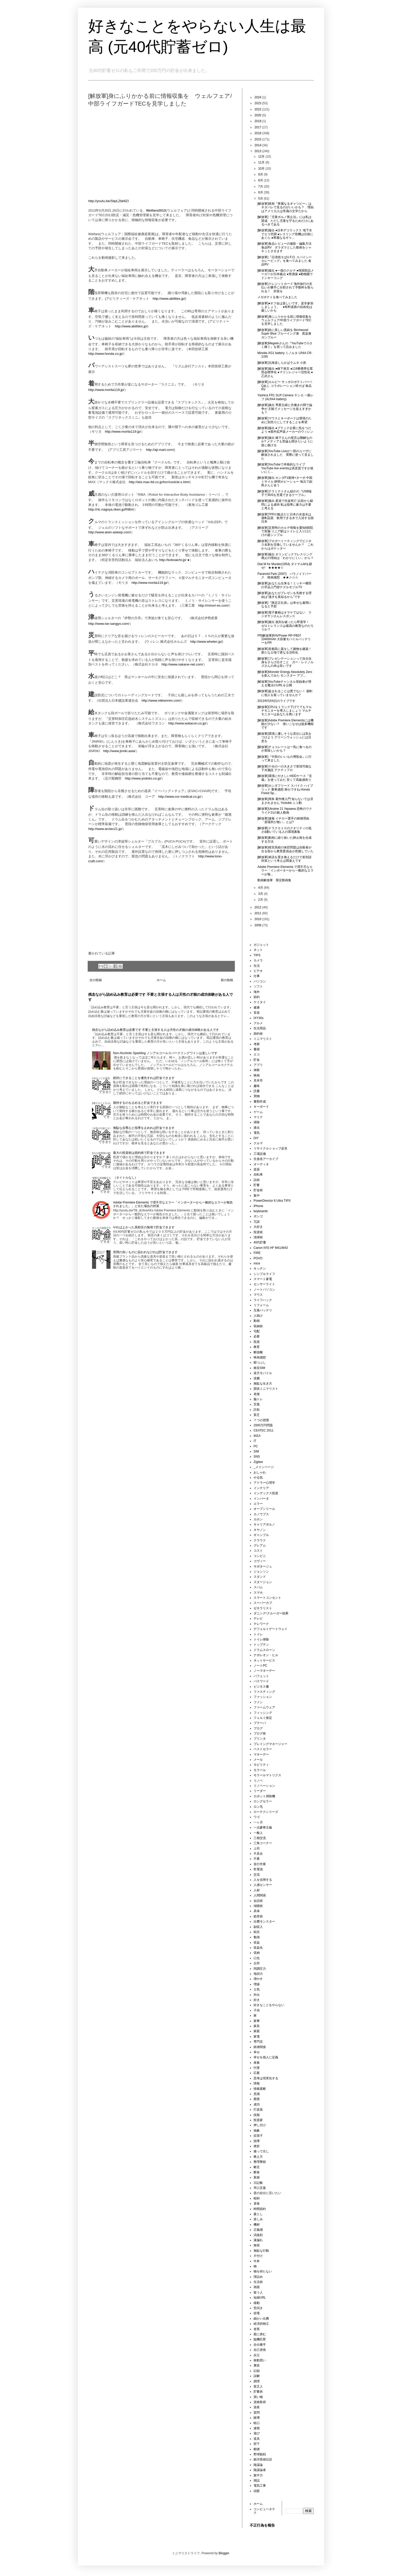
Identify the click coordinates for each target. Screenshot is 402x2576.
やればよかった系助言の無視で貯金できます (144, 1227)
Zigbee (258, 1462)
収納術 (258, 1326)
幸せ (257, 2052)
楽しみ (258, 2219)
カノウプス (261, 1514)
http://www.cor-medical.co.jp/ (179, 796)
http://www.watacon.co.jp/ (187, 723)
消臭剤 (258, 2235)
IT (255, 1441)
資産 (257, 2407)
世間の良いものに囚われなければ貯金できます (145, 1252)
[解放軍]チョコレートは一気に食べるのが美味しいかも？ (284, 748)
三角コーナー (263, 1843)
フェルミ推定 (263, 1718)
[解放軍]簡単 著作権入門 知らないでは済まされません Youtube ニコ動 (285, 800)
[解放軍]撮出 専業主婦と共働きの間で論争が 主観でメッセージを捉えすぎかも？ (284, 408)
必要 (257, 1336)
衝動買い (260, 2360)
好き (257, 2000)
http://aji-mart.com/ (160, 450)
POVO (258, 1258)
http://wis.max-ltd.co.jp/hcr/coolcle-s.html (159, 482)
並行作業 (260, 1864)
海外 (257, 992)
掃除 (257, 1122)
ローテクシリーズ (266, 1812)
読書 (257, 1091)
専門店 (258, 2041)
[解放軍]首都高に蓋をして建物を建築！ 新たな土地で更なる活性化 (286, 650)
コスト (258, 1550)
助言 (257, 1932)
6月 (261, 192)
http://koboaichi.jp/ (172, 560)
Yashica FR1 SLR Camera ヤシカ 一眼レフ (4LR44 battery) (285, 397)
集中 (257, 1195)
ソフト (258, 986)
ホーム (161, 980)
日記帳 (258, 2183)
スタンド (260, 1576)
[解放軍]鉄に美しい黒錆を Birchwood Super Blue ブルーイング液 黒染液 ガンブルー (284, 333)
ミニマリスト (263, 1039)
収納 (257, 1953)
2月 (261, 899)
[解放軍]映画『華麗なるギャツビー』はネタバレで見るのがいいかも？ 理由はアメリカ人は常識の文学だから (285, 207)
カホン (258, 1519)
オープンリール (264, 1509)
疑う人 (258, 2292)
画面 (257, 2287)
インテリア (261, 1488)
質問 (257, 2412)
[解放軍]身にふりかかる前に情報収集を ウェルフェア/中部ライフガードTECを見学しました (286, 320)
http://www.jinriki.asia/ (119, 751)
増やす (258, 1979)
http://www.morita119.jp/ (106, 390)
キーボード (261, 1106)
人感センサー (263, 1885)
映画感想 (260, 1357)
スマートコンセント (267, 1597)
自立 (257, 2355)
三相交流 (260, 1838)
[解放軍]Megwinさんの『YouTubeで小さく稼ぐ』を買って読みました (285, 345)
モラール (260, 1770)
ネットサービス (264, 1660)
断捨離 (258, 1352)
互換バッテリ (263, 1310)
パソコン (260, 981)
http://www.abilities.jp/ (169, 298)
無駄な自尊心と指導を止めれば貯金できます (144, 1128)
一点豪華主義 (263, 1827)
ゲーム (258, 1112)
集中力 (258, 2475)
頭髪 (257, 2491)
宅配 (257, 1331)
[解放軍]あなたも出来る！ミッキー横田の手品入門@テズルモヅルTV (284, 585)
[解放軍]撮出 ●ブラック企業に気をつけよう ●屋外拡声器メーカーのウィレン (285, 429)
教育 (257, 1347)
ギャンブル (261, 1535)
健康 (257, 1007)
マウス (258, 1294)
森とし (258, 2214)
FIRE (257, 1253)
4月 (261, 887)
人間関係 (260, 1895)
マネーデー (261, 1754)
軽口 (257, 2423)
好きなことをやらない (269, 2005)
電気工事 (260, 2485)
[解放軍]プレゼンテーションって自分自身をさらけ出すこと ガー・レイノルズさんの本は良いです (285, 662)
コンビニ (260, 1556)
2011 (258, 913)
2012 (258, 907)
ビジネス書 (261, 1686)
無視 (257, 2245)
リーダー (260, 1791)
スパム (258, 1587)
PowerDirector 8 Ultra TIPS (272, 1200)
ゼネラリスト (263, 1608)
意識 (257, 2094)
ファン (258, 1702)
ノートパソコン (264, 1289)
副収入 (258, 1927)
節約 (257, 997)
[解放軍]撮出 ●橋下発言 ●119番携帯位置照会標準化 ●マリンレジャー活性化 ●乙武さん (285, 372)
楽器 (257, 1169)
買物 (257, 1096)
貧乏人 (258, 2386)
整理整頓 (260, 2162)
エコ (257, 1054)
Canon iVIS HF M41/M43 (271, 1248)
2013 (258, 151)
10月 (262, 168)
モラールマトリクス (267, 1775)
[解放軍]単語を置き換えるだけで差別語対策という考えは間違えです (284, 859)
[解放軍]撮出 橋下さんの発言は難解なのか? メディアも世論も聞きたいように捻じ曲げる (285, 441)
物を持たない (263, 2271)
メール (258, 1759)
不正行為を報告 (262, 2525)
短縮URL (260, 2297)
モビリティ (261, 1765)
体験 (257, 1070)
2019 (258, 121)
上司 (257, 1848)
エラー (258, 1503)
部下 (257, 2444)
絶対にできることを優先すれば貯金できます (144, 1078)
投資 (257, 1342)
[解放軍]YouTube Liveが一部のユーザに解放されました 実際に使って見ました (285, 454)
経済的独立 (261, 2323)
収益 (257, 1942)
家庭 (257, 2031)
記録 (257, 2371)
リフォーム (261, 1305)
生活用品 (260, 1028)
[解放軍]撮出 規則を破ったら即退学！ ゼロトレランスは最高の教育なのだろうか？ (285, 625)
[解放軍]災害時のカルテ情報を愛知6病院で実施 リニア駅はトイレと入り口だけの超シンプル (285, 531)
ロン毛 (258, 1807)
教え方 (258, 2156)
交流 (257, 1874)
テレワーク (261, 1624)
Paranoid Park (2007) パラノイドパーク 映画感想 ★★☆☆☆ (284, 575)
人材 (257, 1890)
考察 (257, 1044)
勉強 (257, 1937)
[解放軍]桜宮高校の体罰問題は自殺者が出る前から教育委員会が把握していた (285, 849)
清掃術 (258, 1237)
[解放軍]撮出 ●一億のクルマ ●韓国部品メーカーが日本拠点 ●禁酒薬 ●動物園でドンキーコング (285, 274)
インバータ (261, 1498)
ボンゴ (258, 1216)
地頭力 (258, 1974)
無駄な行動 (261, 2250)
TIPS (257, 955)
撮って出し (261, 2151)
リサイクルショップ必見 (270, 1148)
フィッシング (263, 1713)
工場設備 (260, 1154)
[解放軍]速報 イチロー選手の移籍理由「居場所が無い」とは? (283, 820)
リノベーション (264, 1786)
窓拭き (258, 2308)
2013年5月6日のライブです (276, 701)
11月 (262, 162)
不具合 (258, 1853)
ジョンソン (261, 1571)
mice (257, 1263)
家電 (257, 2036)
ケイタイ (260, 1002)
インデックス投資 (266, 1493)
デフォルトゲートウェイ (270, 1629)
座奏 (257, 2062)
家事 (257, 2021)
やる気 (258, 1477)
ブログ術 (260, 1733)
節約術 (258, 1033)
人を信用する (263, 1880)
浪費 (257, 1378)
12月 (262, 156)
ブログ (258, 1728)
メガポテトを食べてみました (277, 297)
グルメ (258, 1023)
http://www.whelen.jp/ (206, 641)
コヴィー (260, 1561)
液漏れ (258, 2240)
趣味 (257, 1086)
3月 (261, 894)
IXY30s (259, 1018)
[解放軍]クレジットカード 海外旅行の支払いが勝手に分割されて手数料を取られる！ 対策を (285, 287)
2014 (258, 145)
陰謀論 (258, 2465)
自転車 (258, 1174)
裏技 (257, 2365)
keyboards (261, 1211)
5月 (261, 198)
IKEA (257, 1436)
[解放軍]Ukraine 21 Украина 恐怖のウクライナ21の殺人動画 (284, 810)
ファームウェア (264, 1707)
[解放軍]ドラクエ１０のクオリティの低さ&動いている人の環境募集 (284, 830)
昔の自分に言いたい (267, 2193)
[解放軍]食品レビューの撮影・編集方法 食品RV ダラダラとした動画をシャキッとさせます (284, 247)
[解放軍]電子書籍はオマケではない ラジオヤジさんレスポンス (284, 614)
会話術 (258, 1901)
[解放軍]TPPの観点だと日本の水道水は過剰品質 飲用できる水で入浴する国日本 (285, 518)
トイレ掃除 (261, 1639)
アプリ (258, 1065)
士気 (257, 1989)
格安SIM (259, 1368)
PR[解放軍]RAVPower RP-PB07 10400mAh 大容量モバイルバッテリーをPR (284, 639)
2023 (258, 103)
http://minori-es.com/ (213, 605)
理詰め (258, 2277)
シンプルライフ (264, 1274)
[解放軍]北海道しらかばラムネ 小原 (281, 363)
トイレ (258, 1634)
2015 (258, 139)
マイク (258, 1117)
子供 (257, 2010)
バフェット (261, 1676)
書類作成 (260, 1101)
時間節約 (260, 2209)
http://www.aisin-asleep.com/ (109, 532)
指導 (257, 2141)
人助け (258, 1315)
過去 (257, 1127)
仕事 (257, 976)
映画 (257, 1075)
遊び (257, 2433)
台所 (257, 1963)
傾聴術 (258, 1906)
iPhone (258, 1206)
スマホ (258, 1592)
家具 (257, 2026)
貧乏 (257, 1415)
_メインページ (264, 1467)
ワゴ (257, 1817)
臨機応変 (260, 2339)
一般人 (258, 1833)
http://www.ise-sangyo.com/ (108, 624)
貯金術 (258, 1190)
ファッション (263, 1697)
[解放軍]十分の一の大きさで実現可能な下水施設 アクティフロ (284, 768)
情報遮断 (260, 2089)
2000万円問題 (263, 1425)
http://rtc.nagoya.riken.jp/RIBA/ (111, 509)
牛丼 (257, 2261)
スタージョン (263, 1582)
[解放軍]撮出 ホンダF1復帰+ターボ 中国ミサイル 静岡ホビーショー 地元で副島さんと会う (284, 481)
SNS (257, 1456)
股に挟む (260, 2334)
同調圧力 (260, 1968)
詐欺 (257, 1409)
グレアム (260, 1545)
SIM (256, 1451)
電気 (257, 1133)
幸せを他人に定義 (266, 2057)
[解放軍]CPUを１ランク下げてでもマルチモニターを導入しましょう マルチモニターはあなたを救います (284, 710)
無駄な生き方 (263, 1383)
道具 (257, 2438)
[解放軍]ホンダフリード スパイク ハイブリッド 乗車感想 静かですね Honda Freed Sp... (285, 789)
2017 (258, 127)
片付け (258, 2256)
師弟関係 (260, 2047)
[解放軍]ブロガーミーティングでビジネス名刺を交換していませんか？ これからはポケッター (285, 544)
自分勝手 (260, 2344)
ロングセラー (263, 1801)
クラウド (260, 1540)
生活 (257, 966)
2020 (258, 115)
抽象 (257, 2130)
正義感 (258, 2229)
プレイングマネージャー (270, 1744)
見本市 (258, 1080)
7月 (261, 186)
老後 (257, 1394)
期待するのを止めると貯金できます (137, 1103)
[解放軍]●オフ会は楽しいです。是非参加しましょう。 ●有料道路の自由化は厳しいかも (285, 307)
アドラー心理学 (264, 1482)
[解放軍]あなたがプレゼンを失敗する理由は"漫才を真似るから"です (284, 594)
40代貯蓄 (260, 1242)
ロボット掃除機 (264, 1796)
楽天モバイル (263, 1373)
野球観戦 (260, 2454)
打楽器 (258, 2109)
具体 (257, 1911)
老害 (257, 2329)
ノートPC (260, 1665)
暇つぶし (260, 1362)
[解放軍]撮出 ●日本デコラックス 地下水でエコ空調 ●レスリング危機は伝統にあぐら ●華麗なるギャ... (285, 234)
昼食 (257, 2203)
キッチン (260, 1268)
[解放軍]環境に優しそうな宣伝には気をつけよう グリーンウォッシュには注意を (284, 737)
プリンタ (260, 1738)
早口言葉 (260, 2188)
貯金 (257, 1060)
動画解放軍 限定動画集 (274, 880)
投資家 (258, 2120)
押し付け (260, 2125)
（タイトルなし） (125, 1177)
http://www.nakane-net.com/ (182, 664)
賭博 (257, 2417)
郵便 (257, 2449)
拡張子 (258, 2135)
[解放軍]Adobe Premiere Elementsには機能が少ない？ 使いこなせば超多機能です (285, 724)
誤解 (257, 2376)
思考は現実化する (266, 2078)
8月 (261, 180)
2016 (258, 133)
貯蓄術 (258, 2391)
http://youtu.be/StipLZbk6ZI (108, 201)
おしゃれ (260, 1472)
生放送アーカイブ (266, 1159)
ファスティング (264, 1692)
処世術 (258, 1916)
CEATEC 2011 (264, 1430)
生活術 (258, 2282)
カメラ (258, 960)
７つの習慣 (261, 1420)
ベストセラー (263, 1749)
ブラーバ (260, 1723)
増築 (257, 1984)
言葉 (257, 1404)
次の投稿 (95, 980)
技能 (257, 2115)
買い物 (258, 2397)
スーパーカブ (263, 1603)
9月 (261, 174)
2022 (258, 109)
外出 (257, 1995)
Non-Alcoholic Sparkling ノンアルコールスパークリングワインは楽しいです (165, 1053)
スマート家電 (263, 1279)
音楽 (257, 1012)
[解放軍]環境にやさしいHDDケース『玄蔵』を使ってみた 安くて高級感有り (284, 777)
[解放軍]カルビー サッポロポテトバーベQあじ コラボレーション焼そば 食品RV (284, 385)
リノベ (258, 1780)
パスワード (261, 1681)
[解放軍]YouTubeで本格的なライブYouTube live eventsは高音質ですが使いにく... (285, 468)
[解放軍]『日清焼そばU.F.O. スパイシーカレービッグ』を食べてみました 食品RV (284, 260)
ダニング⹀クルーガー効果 (271, 1613)
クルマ (258, 1143)
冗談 (257, 1221)
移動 (257, 2303)
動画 (257, 1321)
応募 (257, 2073)
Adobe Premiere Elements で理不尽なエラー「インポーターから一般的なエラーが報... (285, 870)
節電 (257, 2313)
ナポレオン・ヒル (266, 1655)
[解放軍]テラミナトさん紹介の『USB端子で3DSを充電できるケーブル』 (284, 493)
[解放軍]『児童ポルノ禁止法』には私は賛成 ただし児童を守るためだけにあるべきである (285, 220)
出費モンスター (264, 1921)
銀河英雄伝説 (263, 2459)
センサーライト (264, 1284)
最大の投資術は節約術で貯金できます (139, 1153)
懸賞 (257, 2099)
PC (256, 1446)
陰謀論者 (260, 2470)
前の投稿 (227, 980)
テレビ (258, 1618)
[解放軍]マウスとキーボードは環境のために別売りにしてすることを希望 (284, 420)
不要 (257, 1859)
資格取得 (260, 2402)
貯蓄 (257, 1185)
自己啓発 (260, 2350)
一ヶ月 (258, 1822)
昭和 (257, 2198)
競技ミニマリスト (266, 1388)
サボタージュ (263, 1566)
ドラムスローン (264, 1650)
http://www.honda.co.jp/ (105, 354)
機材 (257, 2224)
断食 (257, 2172)
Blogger (224, 2553)
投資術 (258, 1232)
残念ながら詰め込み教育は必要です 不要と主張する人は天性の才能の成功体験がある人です (155, 1030)
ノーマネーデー (264, 1671)
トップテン (261, 1644)
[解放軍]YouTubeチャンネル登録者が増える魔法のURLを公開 (284, 683)
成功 (257, 2104)
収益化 (258, 1947)
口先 (257, 1958)
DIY (256, 1138)
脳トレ (258, 1399)
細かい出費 (261, 2318)
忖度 (257, 2068)
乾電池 (258, 1869)
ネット (258, 950)
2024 (258, 97)
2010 (258, 919)
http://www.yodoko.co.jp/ (143, 778)
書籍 (257, 1049)
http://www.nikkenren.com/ (161, 700)
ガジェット (261, 945)
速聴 (257, 2428)
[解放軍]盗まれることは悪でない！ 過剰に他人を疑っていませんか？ (284, 693)
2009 (258, 925)
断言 (257, 2167)
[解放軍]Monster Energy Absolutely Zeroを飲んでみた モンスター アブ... (284, 673)
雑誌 (257, 2480)
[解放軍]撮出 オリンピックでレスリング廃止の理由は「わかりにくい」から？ (285, 556)
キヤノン (260, 1530)
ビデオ (258, 971)
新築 (257, 2177)
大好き (258, 1227)
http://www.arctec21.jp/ (105, 829)
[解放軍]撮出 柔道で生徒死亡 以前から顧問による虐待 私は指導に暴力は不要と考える (285, 504)
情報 (257, 2083)
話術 (257, 1180)
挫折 (257, 2146)
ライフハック (263, 1300)
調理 (257, 2381)
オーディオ (261, 1164)
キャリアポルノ (264, 1524)
